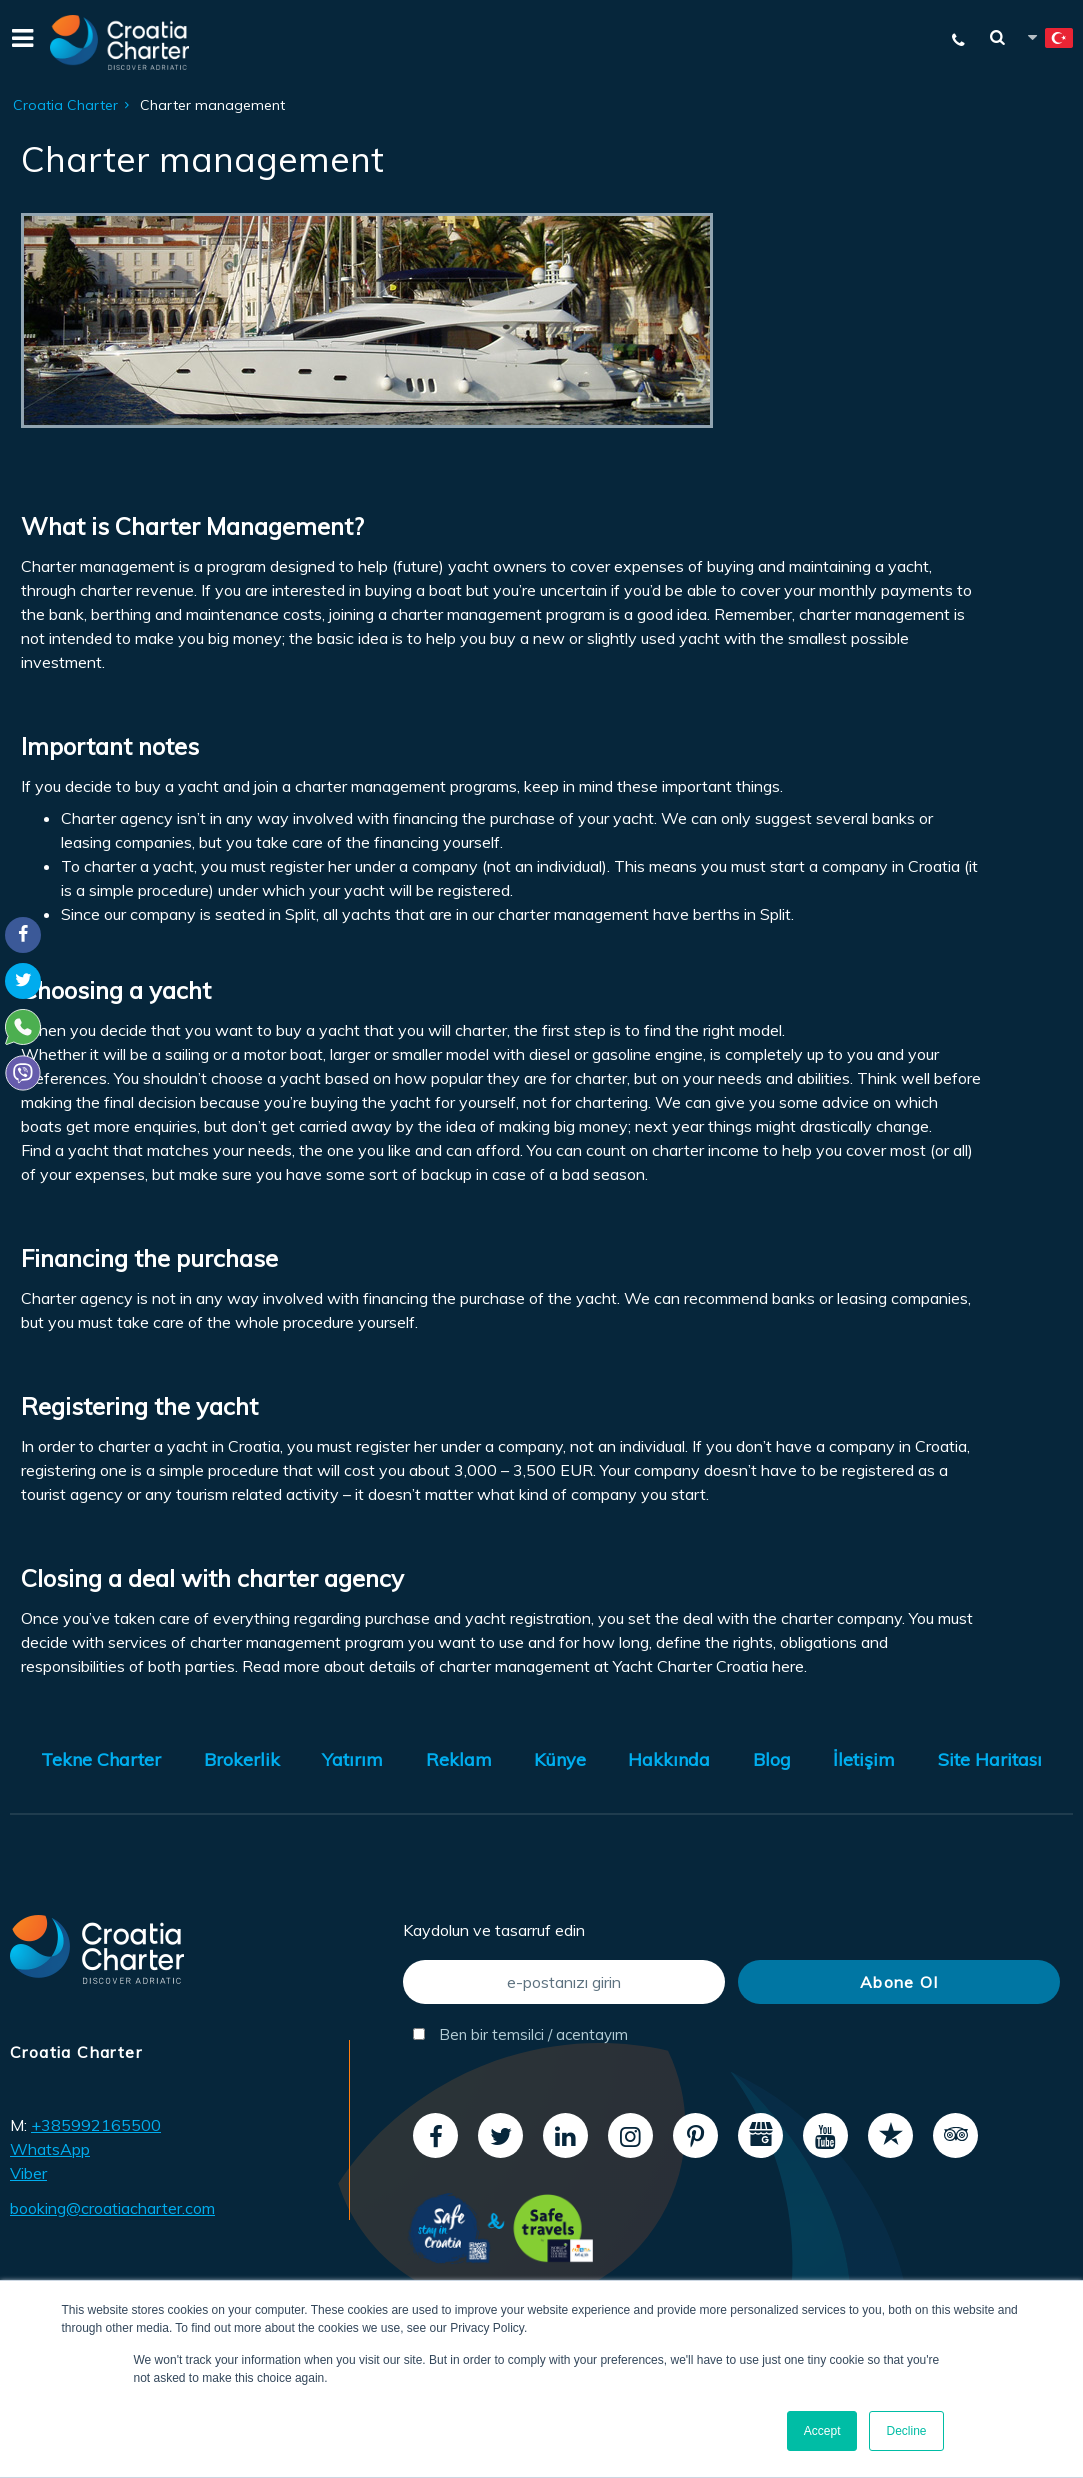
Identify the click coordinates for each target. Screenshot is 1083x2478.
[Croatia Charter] (120, 42)
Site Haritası (990, 1759)
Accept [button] (822, 2431)
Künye (560, 1759)
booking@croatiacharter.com (112, 2208)
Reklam (459, 1759)
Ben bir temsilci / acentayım (520, 2034)
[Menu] (20, 42)
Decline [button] (906, 2431)
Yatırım (352, 1759)
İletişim (864, 1759)
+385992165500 (96, 2125)
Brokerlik (242, 1759)
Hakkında (669, 1759)
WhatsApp (50, 2149)
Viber (28, 2173)
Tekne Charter (101, 1759)
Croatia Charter (65, 105)
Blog (772, 1759)
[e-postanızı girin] (564, 1982)
